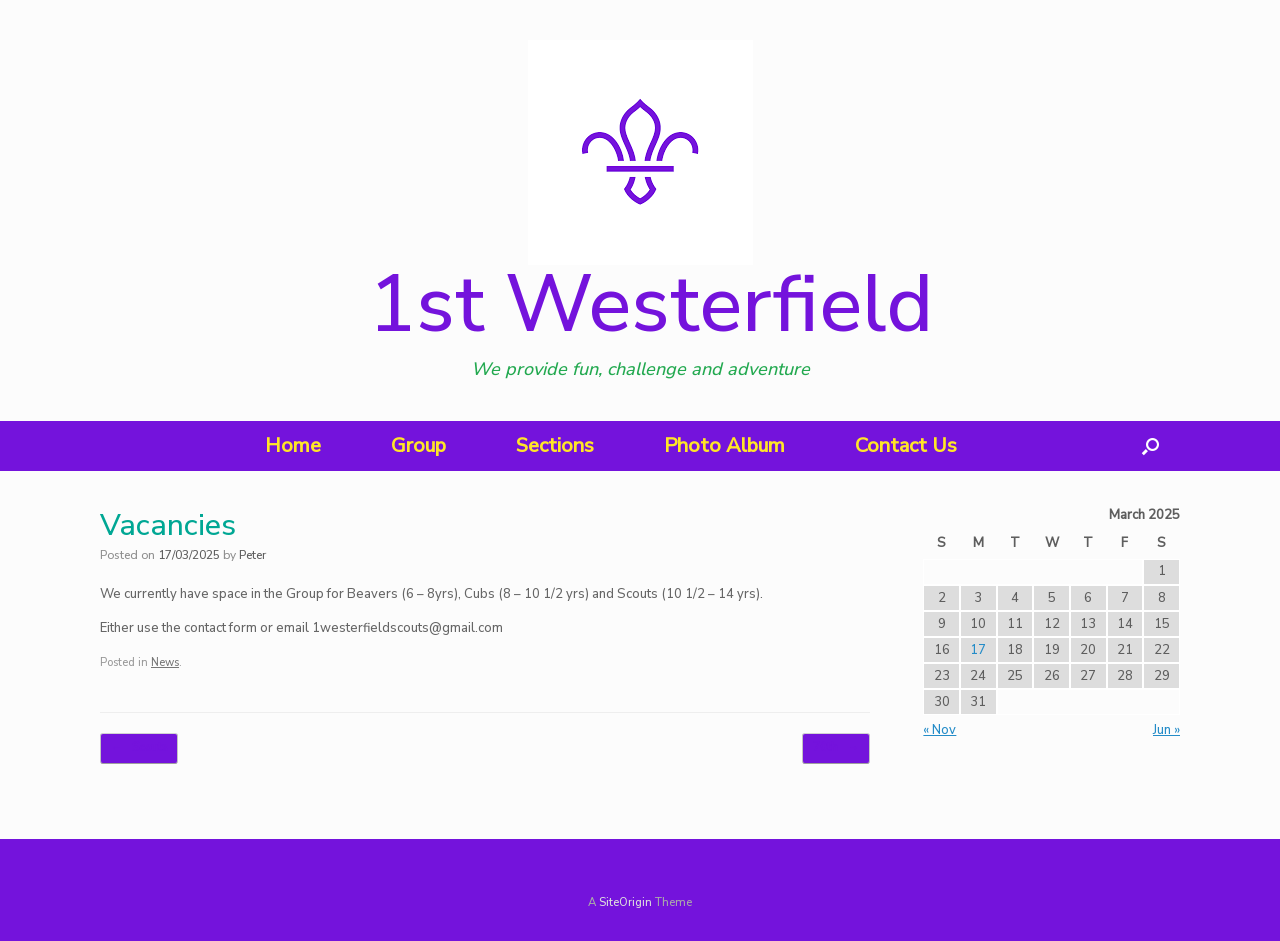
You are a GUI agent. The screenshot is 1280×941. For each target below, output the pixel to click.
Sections (555, 445)
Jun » (1166, 730)
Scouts (139, 748)
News (165, 662)
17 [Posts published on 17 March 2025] (978, 650)
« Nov (939, 730)
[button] (1150, 446)
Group (418, 445)
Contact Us (906, 445)
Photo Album (724, 445)
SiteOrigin (625, 902)
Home (293, 445)
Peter (252, 555)
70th (836, 748)
